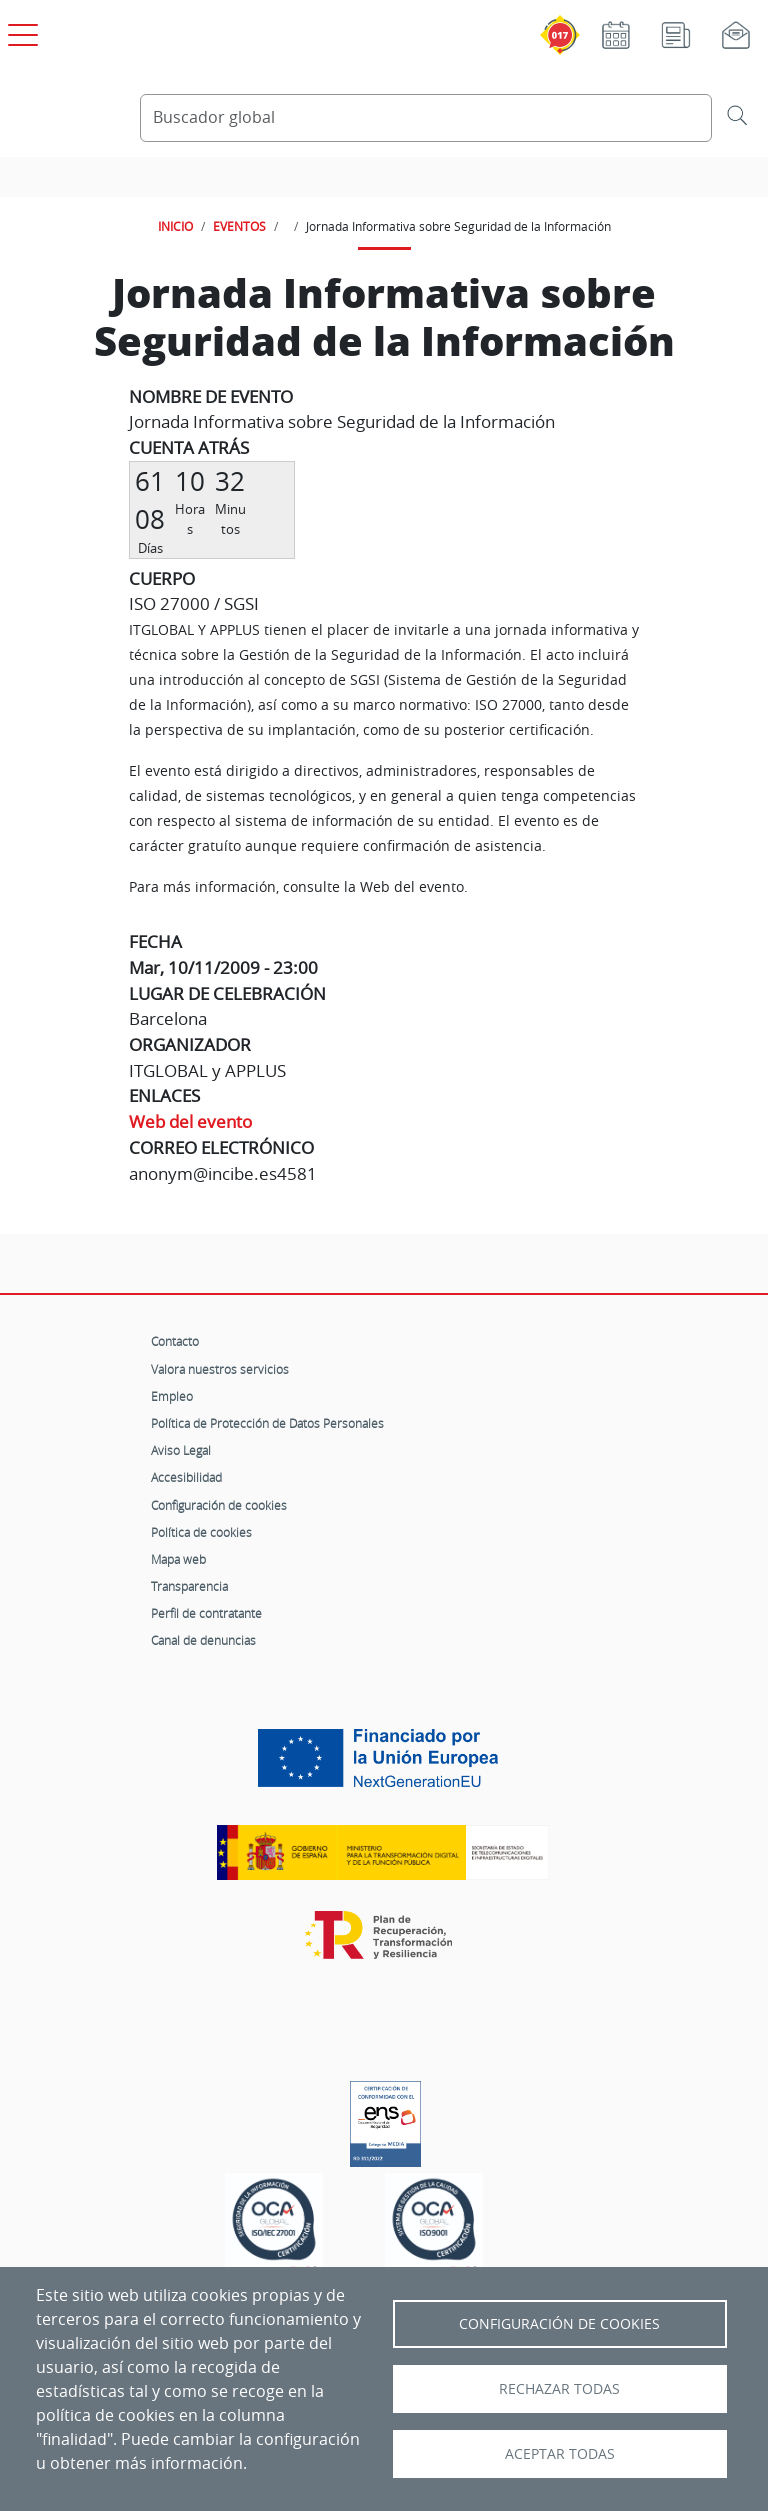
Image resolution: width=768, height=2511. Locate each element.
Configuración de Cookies (559, 2324)
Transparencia (189, 1586)
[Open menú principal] (20, 31)
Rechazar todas (559, 2389)
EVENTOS (239, 226)
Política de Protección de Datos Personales (267, 1423)
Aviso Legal (181, 1450)
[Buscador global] (426, 118)
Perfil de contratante (206, 1613)
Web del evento (190, 1121)
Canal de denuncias (203, 1640)
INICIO (175, 226)
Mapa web (178, 1559)
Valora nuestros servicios (220, 1369)
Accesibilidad (186, 1477)
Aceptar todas (560, 2454)
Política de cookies (201, 1532)
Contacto (175, 1341)
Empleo (172, 1396)
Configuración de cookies (219, 1505)
